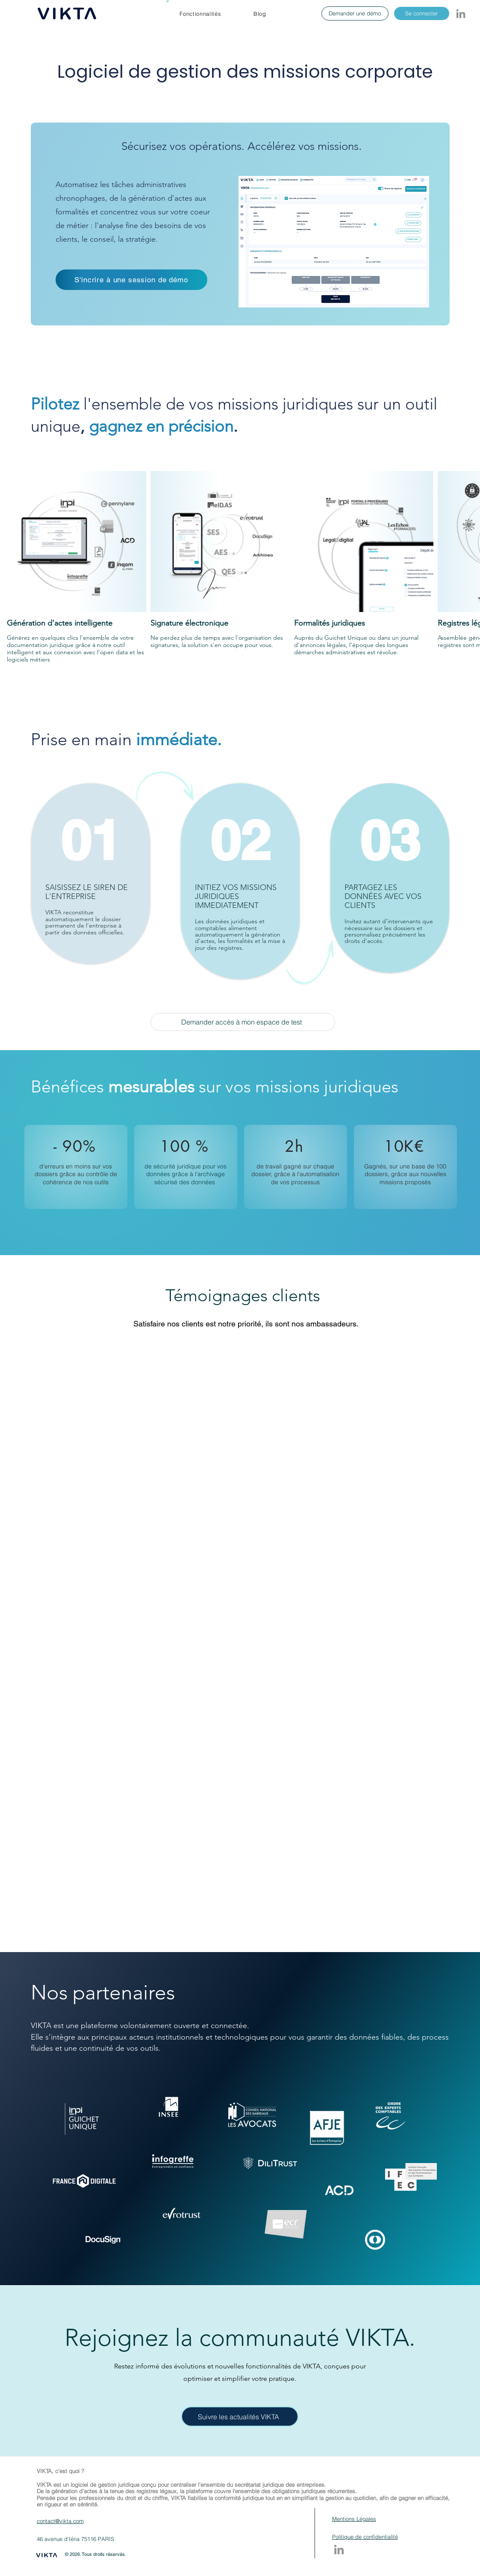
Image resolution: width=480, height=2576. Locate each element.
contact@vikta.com (60, 2520)
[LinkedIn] (460, 13)
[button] (200, 13)
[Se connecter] (422, 13)
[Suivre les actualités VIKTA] (239, 2416)
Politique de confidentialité (365, 2536)
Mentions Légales (354, 2518)
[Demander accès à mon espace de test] (242, 1022)
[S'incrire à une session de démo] (131, 279)
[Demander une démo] (355, 13)
